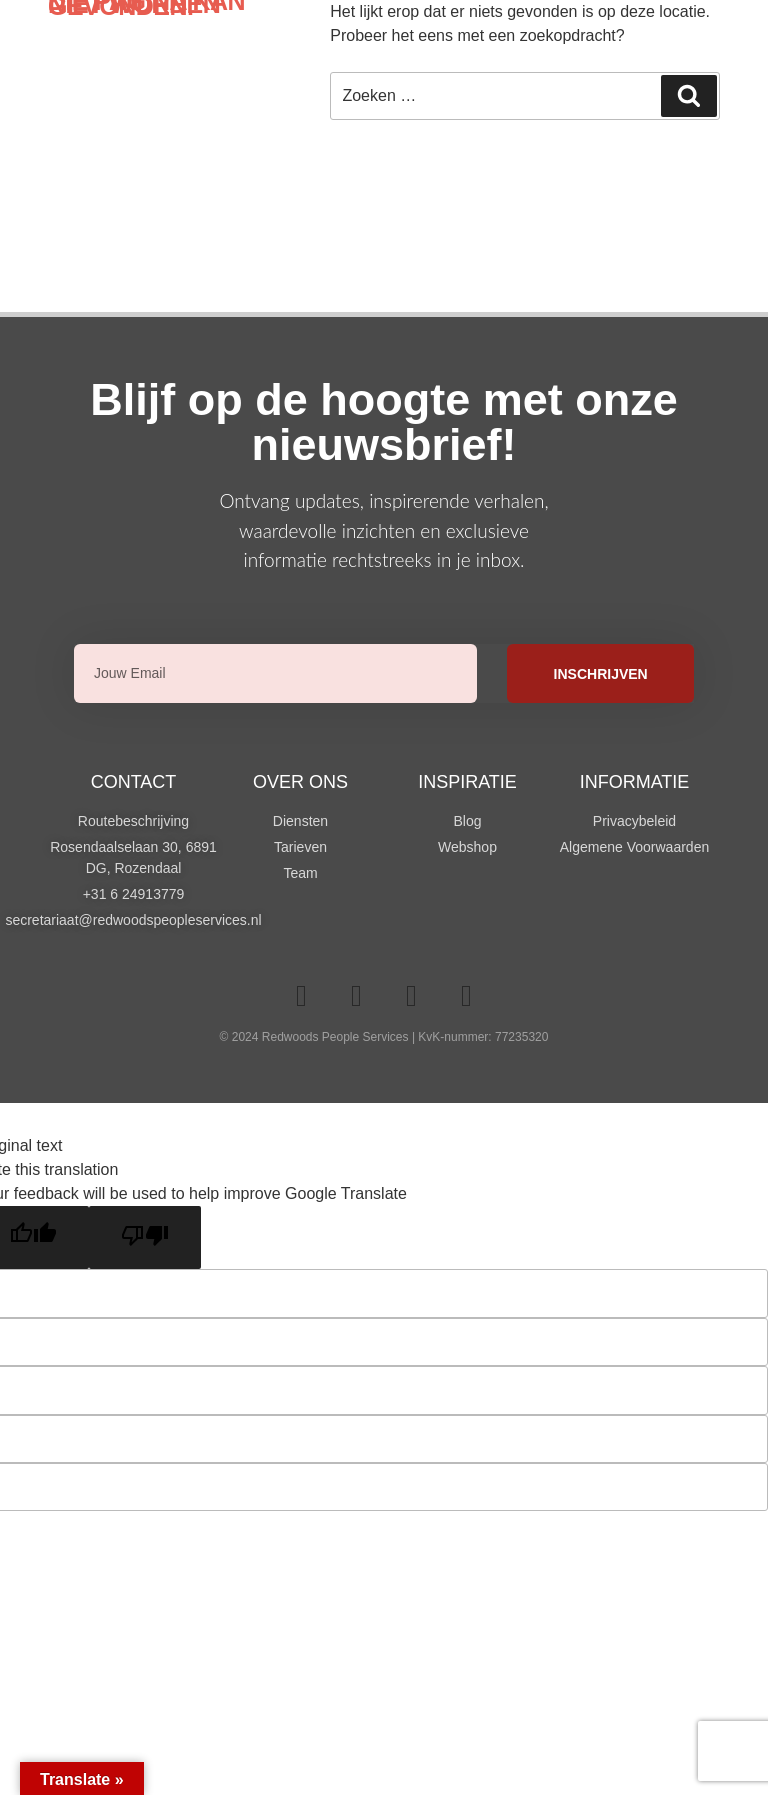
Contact (134, 782)
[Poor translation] (145, 1237)
